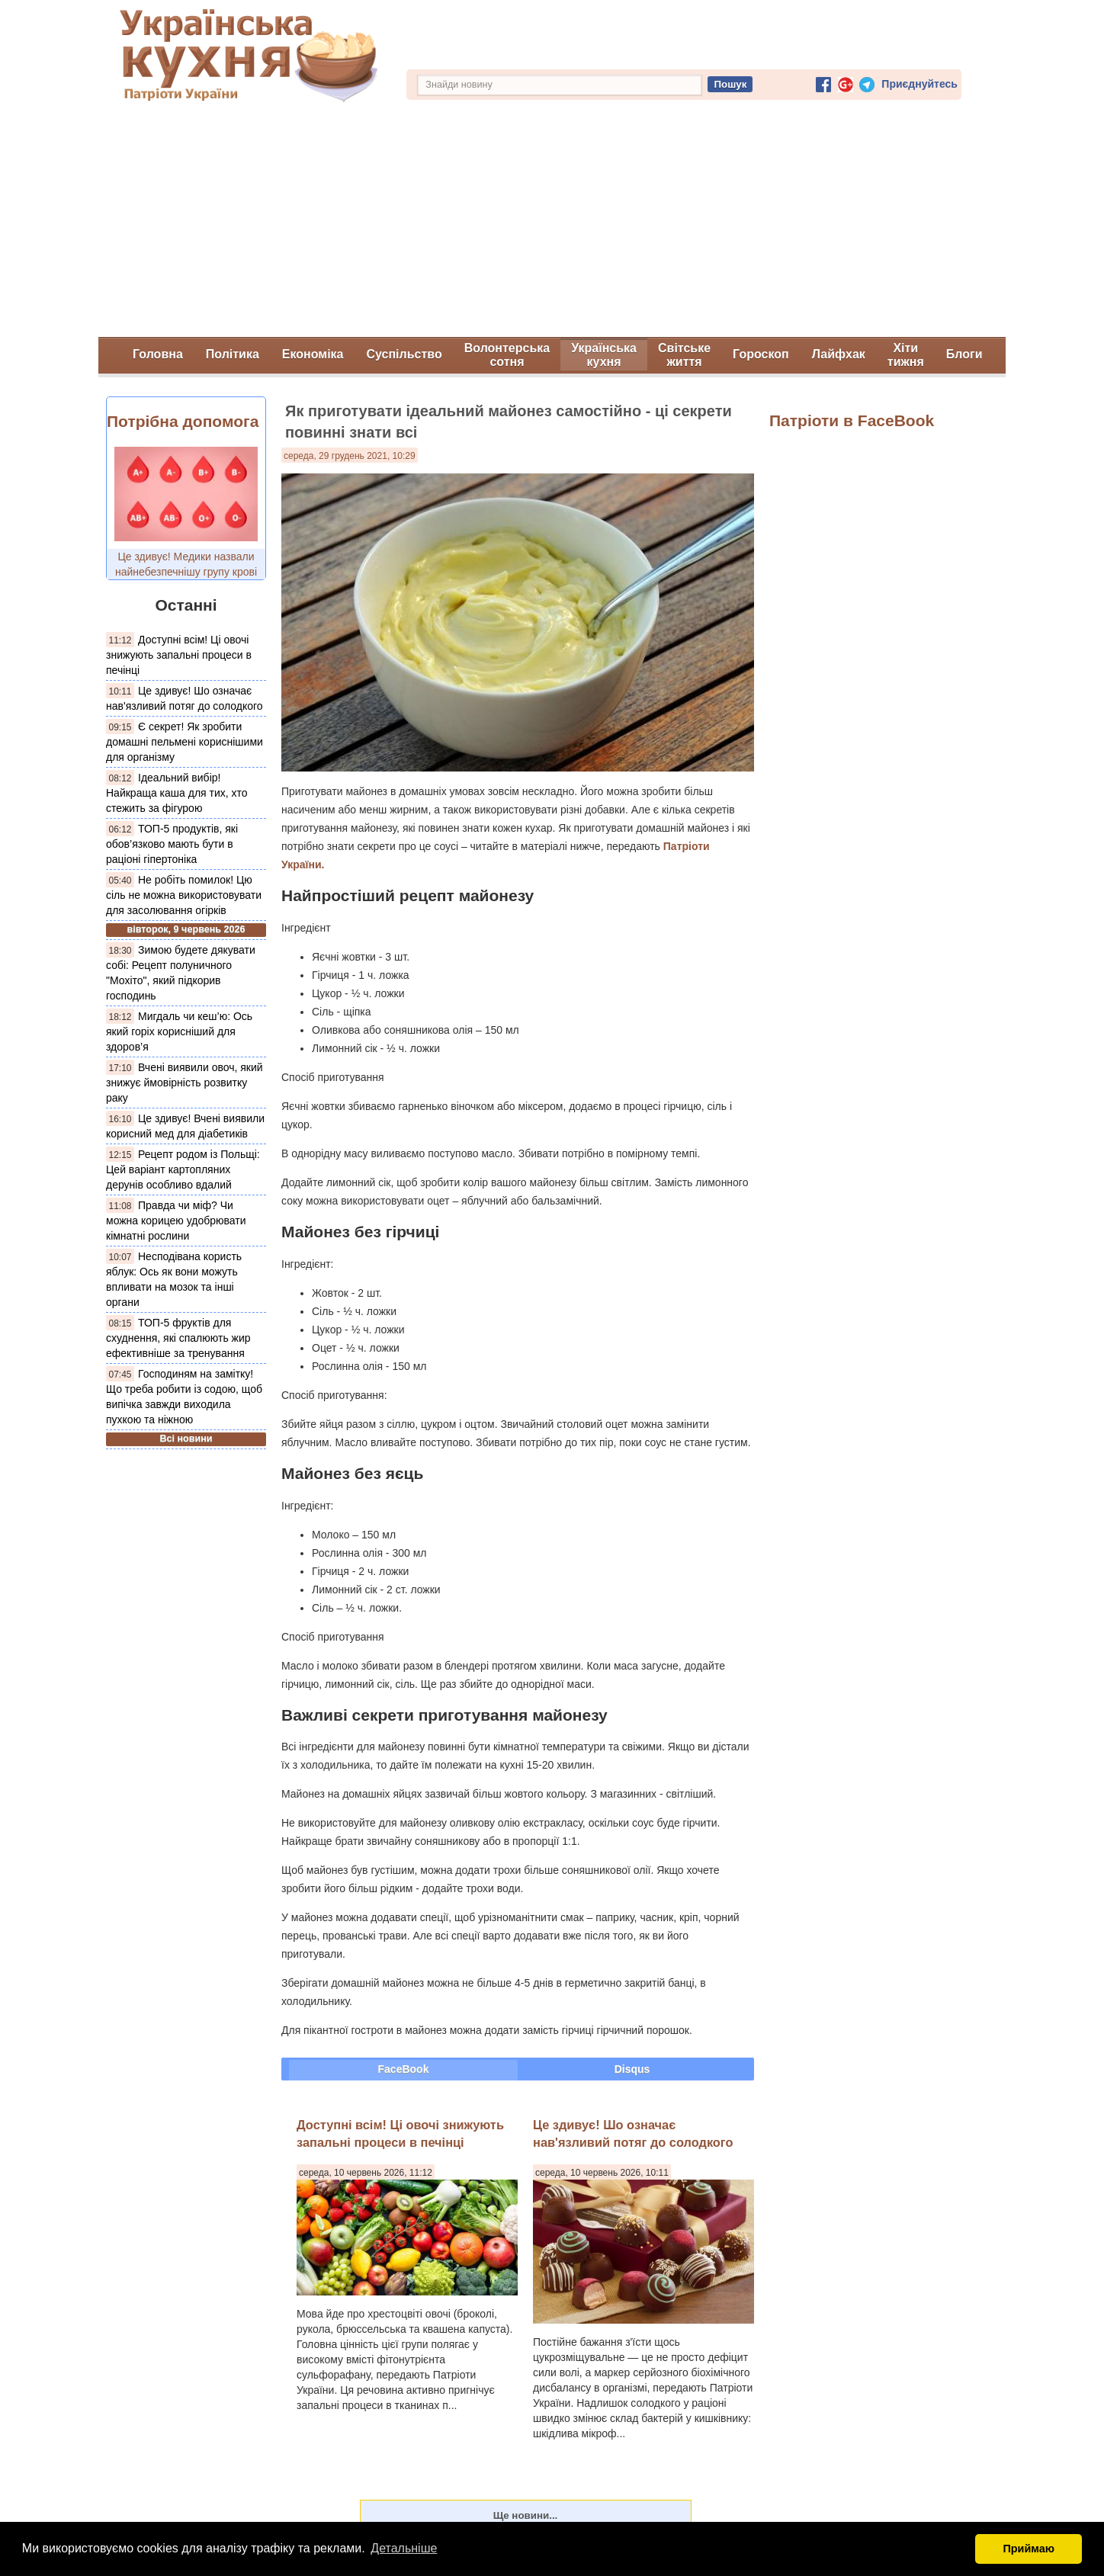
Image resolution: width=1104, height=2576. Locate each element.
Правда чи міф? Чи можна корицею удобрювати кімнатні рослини (176, 1220)
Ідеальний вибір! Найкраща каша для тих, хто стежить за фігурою (176, 793)
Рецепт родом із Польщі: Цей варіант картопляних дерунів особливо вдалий (183, 1169)
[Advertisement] (552, 222)
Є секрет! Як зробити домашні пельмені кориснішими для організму (184, 741)
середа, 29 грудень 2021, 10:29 (350, 456)
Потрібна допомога (182, 421)
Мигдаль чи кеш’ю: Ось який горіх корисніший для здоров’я (179, 1031)
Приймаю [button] (1028, 2548)
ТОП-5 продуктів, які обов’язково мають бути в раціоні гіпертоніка (172, 844)
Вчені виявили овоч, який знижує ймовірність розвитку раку (184, 1082)
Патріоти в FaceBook (851, 420)
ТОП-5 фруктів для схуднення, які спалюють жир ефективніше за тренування (178, 1338)
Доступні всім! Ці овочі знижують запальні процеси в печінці (179, 655)
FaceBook (403, 2069)
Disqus (632, 2069)
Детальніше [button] (404, 2548)
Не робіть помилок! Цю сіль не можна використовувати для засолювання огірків (184, 895)
